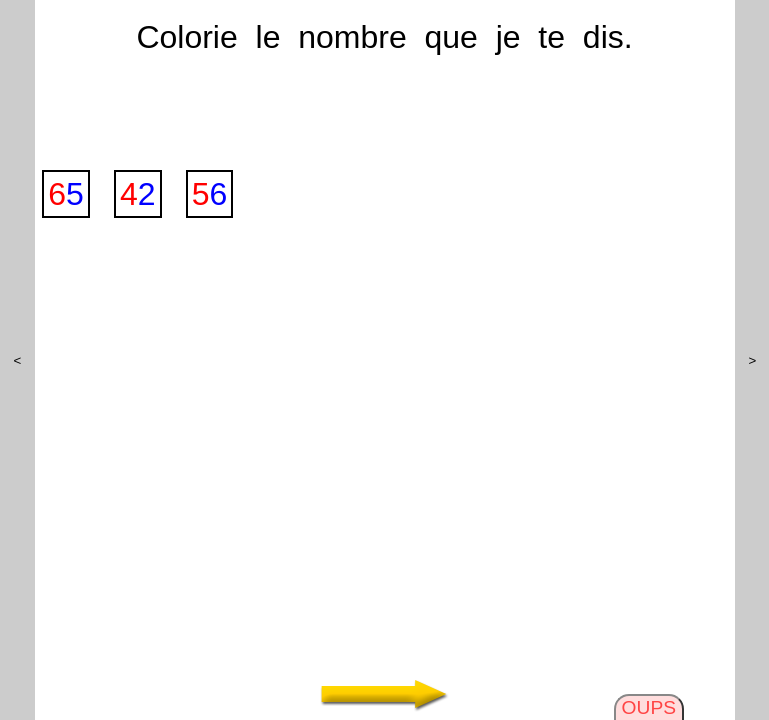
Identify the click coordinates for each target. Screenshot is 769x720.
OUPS (649, 707)
